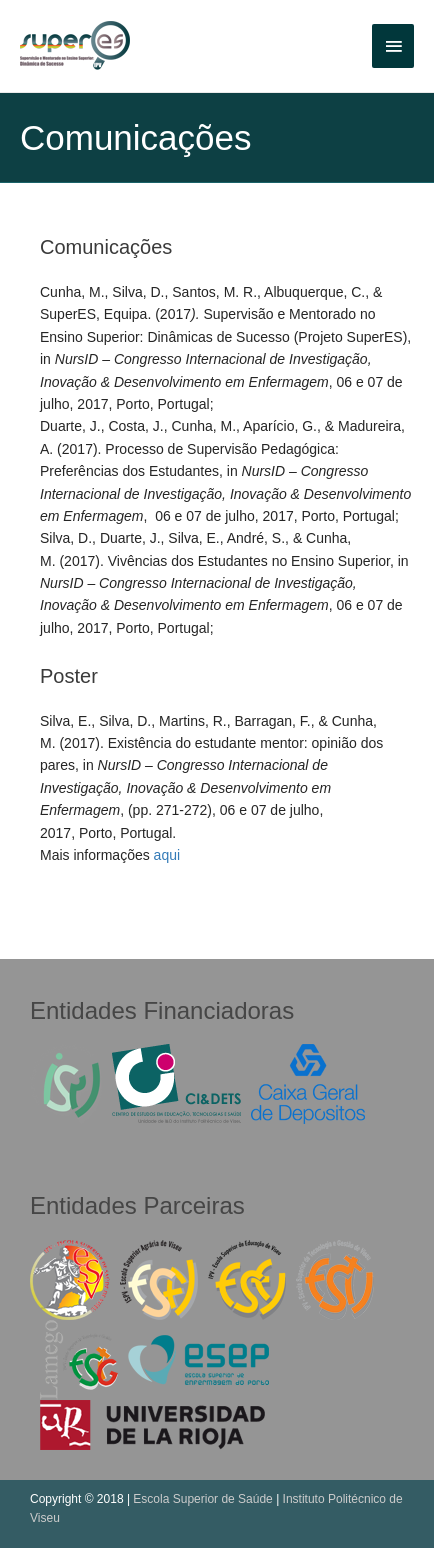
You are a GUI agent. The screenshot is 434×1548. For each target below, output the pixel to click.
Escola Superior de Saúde (202, 1499)
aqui (167, 855)
